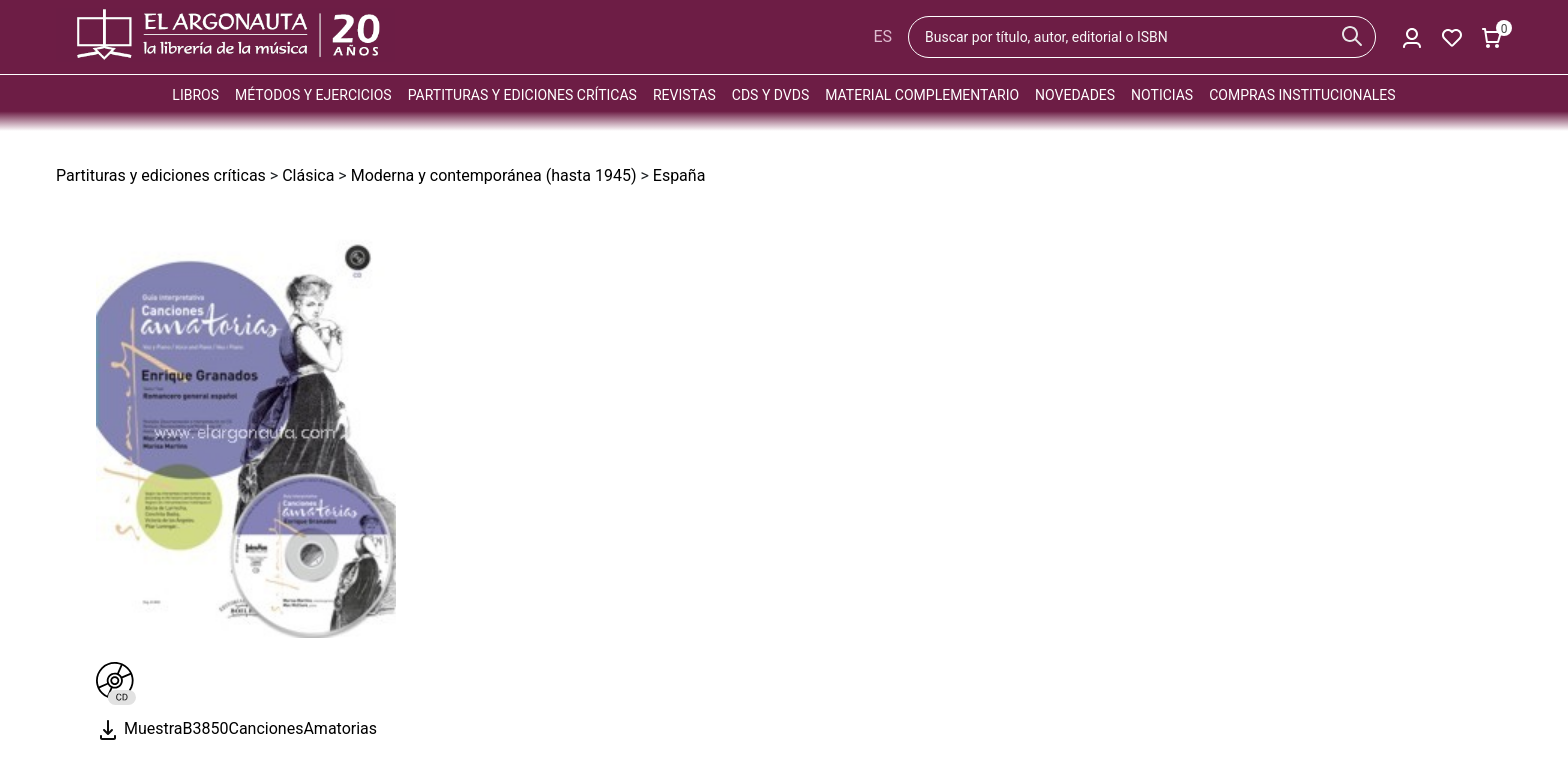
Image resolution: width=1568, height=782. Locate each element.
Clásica (308, 175)
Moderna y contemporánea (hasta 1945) (494, 175)
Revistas (684, 95)
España (679, 175)
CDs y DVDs (770, 95)
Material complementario (922, 95)
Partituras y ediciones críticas (522, 95)
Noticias (1162, 95)
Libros (195, 95)
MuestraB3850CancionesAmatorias (236, 728)
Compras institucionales (1302, 95)
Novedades (1075, 95)
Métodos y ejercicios (313, 95)
